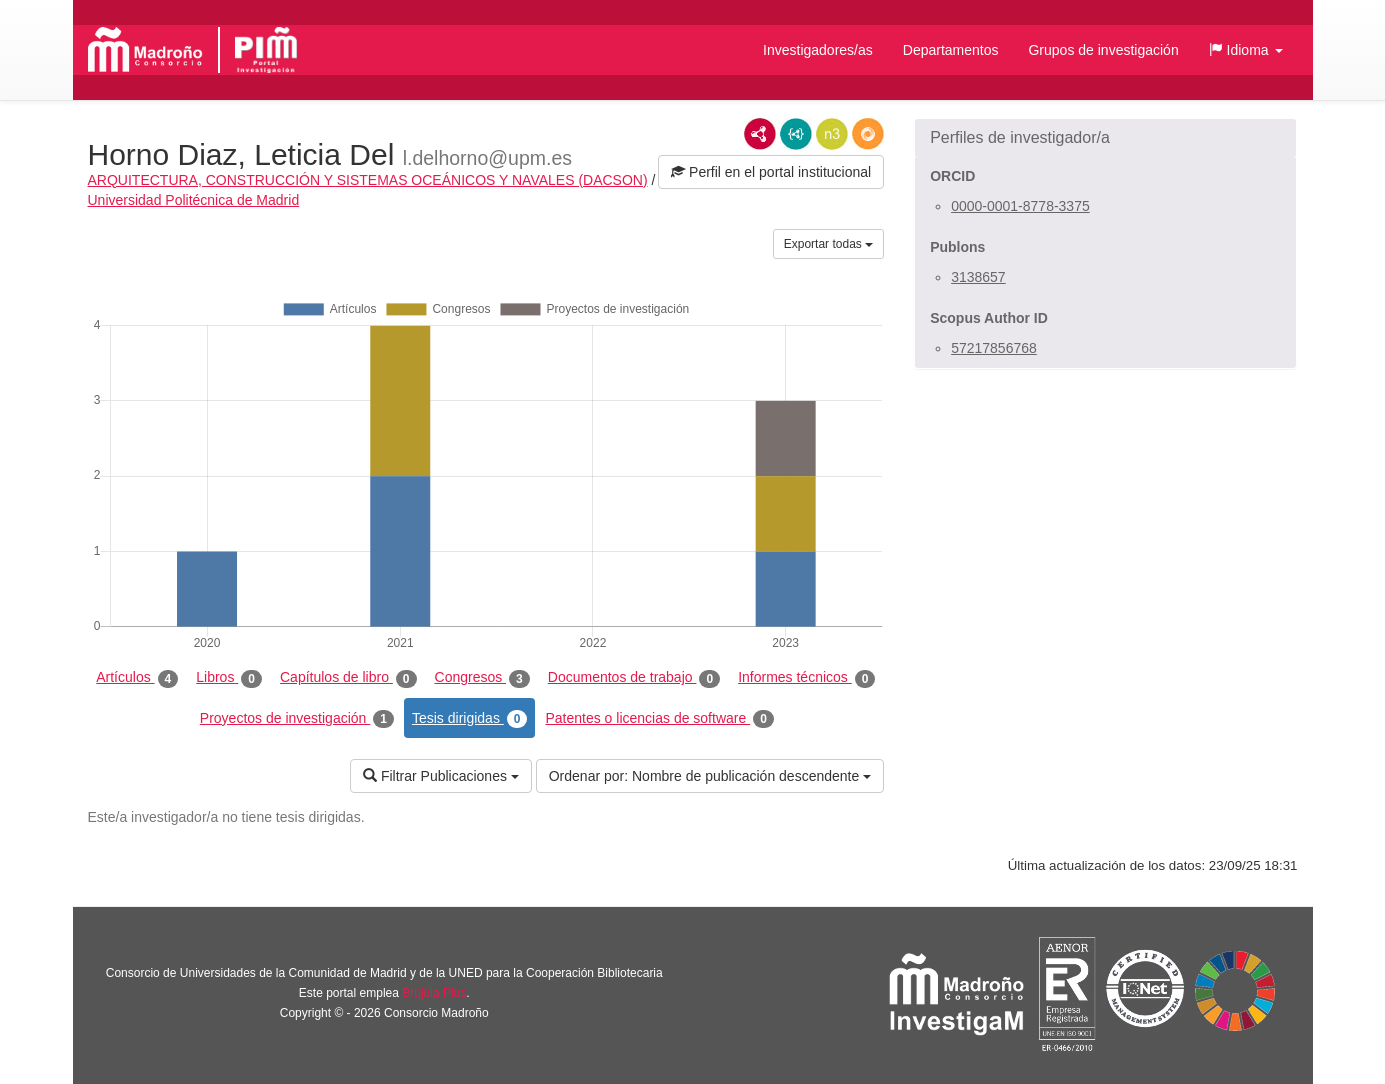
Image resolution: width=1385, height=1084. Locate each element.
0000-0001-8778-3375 (1020, 206)
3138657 (978, 277)
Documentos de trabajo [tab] (634, 678)
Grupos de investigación (1103, 50)
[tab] (1105, 138)
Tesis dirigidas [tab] (470, 719)
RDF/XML (760, 134)
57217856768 (994, 348)
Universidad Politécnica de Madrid (194, 200)
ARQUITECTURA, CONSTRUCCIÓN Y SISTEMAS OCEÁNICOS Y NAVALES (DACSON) (368, 180)
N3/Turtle (832, 134)
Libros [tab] (229, 678)
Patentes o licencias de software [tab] (659, 719)
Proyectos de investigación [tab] (297, 719)
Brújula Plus (434, 993)
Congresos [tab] (482, 678)
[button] (1246, 50)
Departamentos (951, 50)
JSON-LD (796, 134)
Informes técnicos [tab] (806, 678)
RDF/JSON (868, 134)
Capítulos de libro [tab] (348, 678)
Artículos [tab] (137, 678)
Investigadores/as (818, 50)
